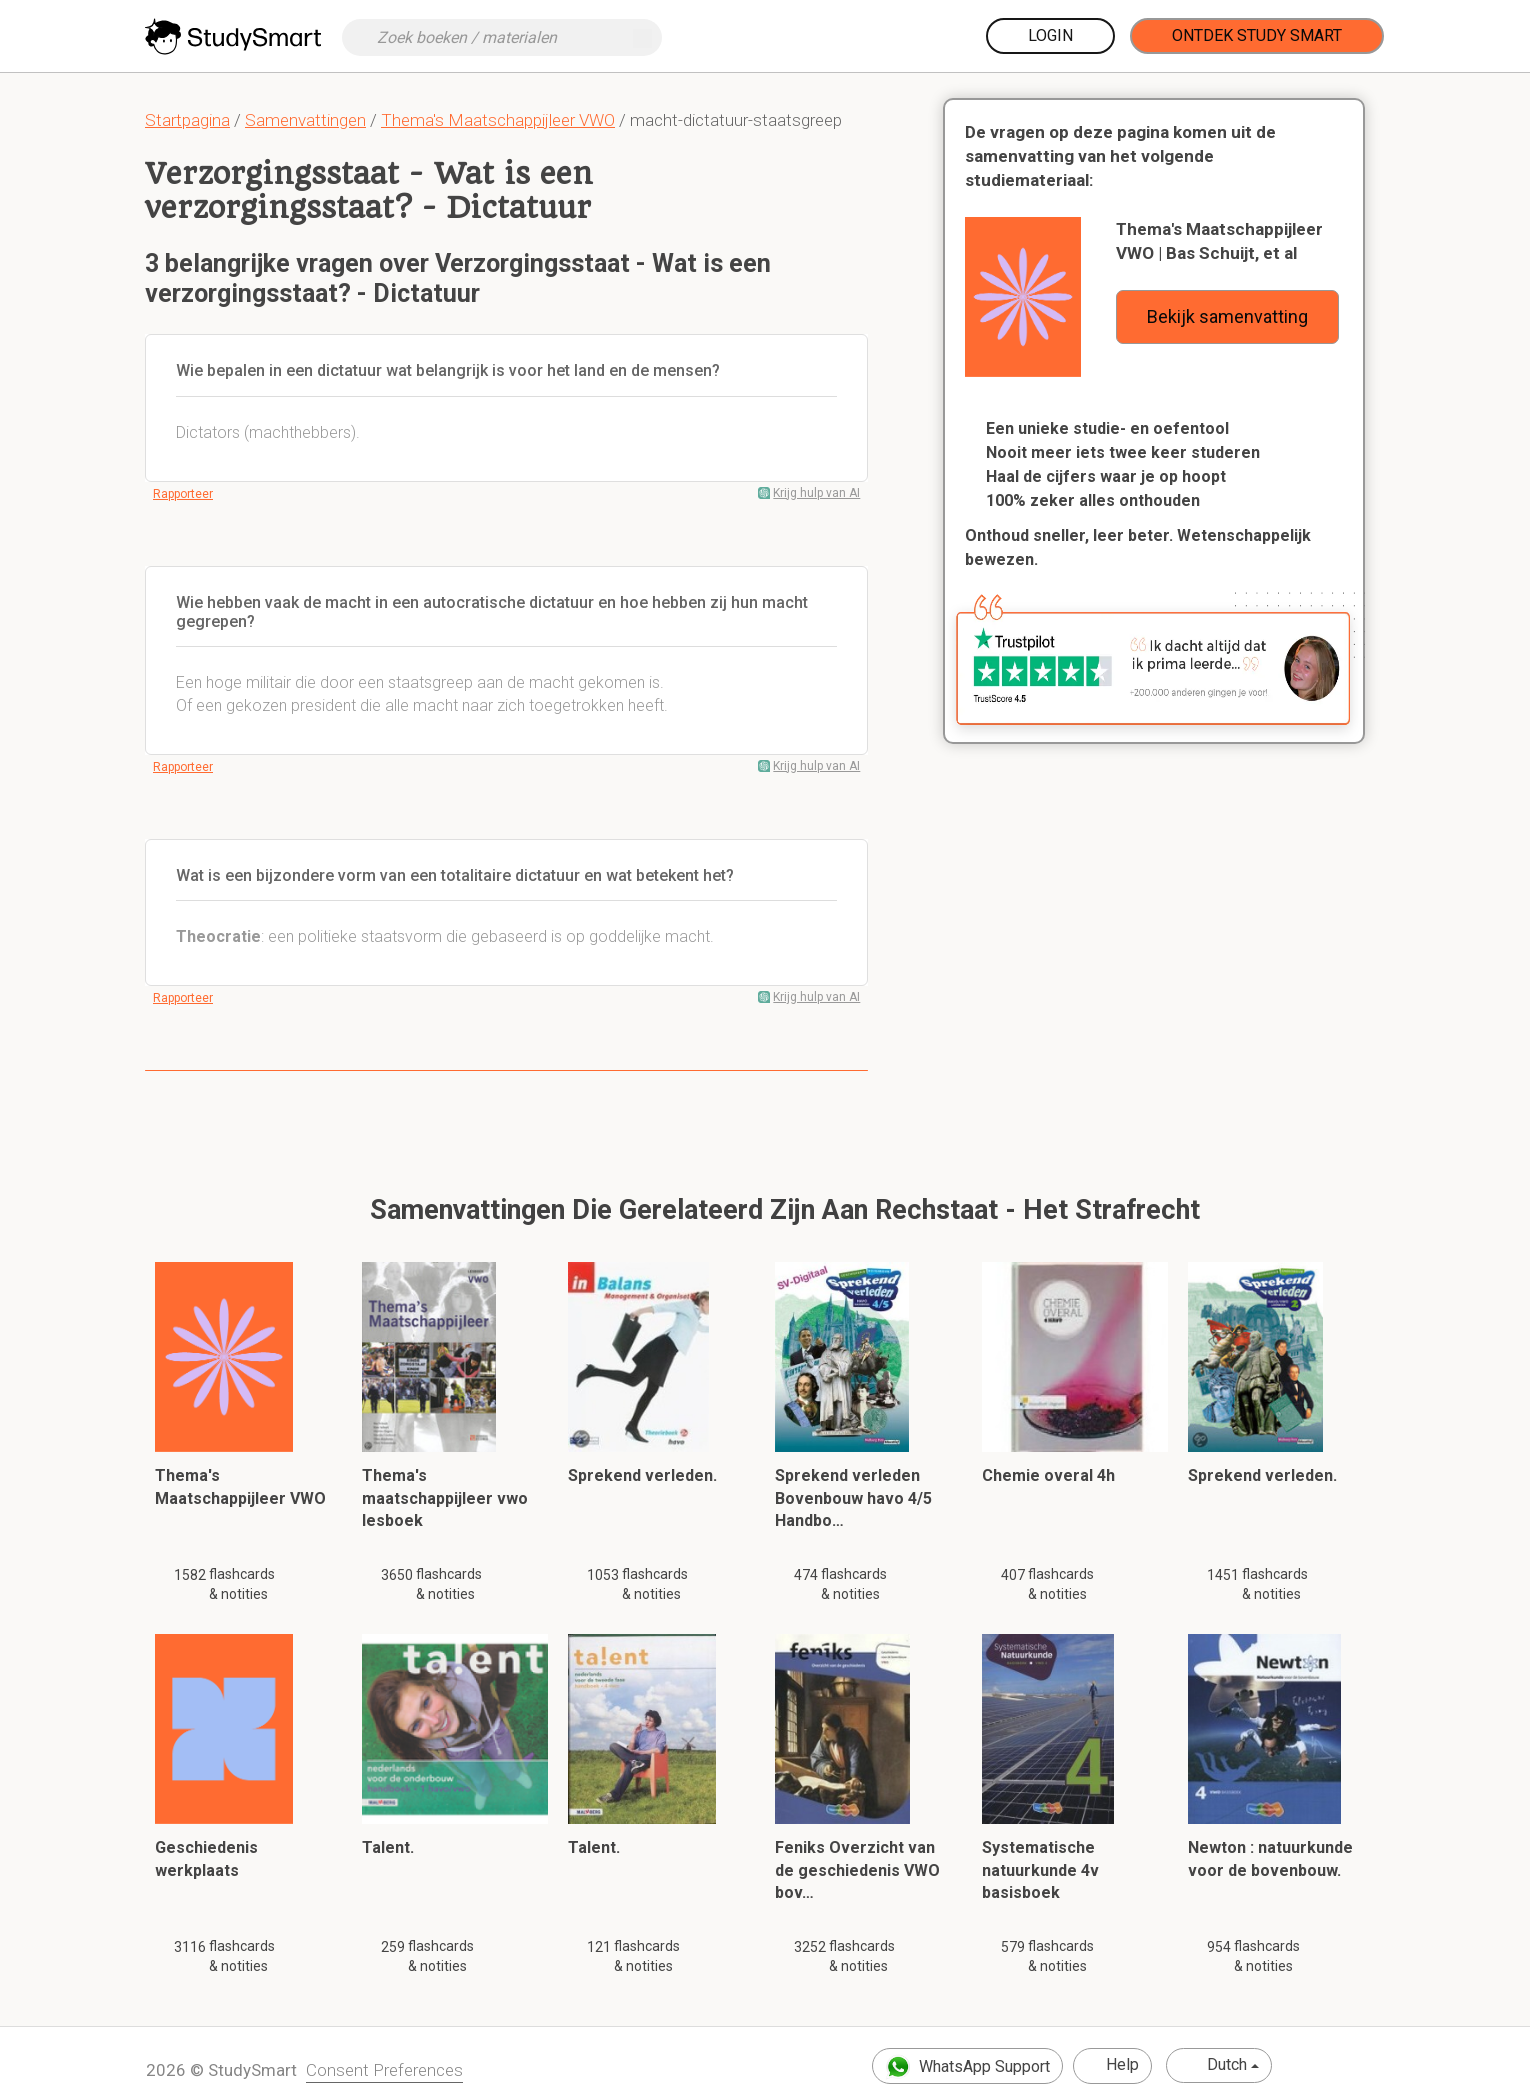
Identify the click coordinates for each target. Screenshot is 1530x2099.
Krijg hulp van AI (816, 493)
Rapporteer (183, 494)
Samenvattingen (305, 120)
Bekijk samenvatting (1227, 316)
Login (1050, 35)
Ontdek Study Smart (1257, 35)
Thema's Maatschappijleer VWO (498, 120)
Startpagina (187, 120)
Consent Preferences (384, 2070)
